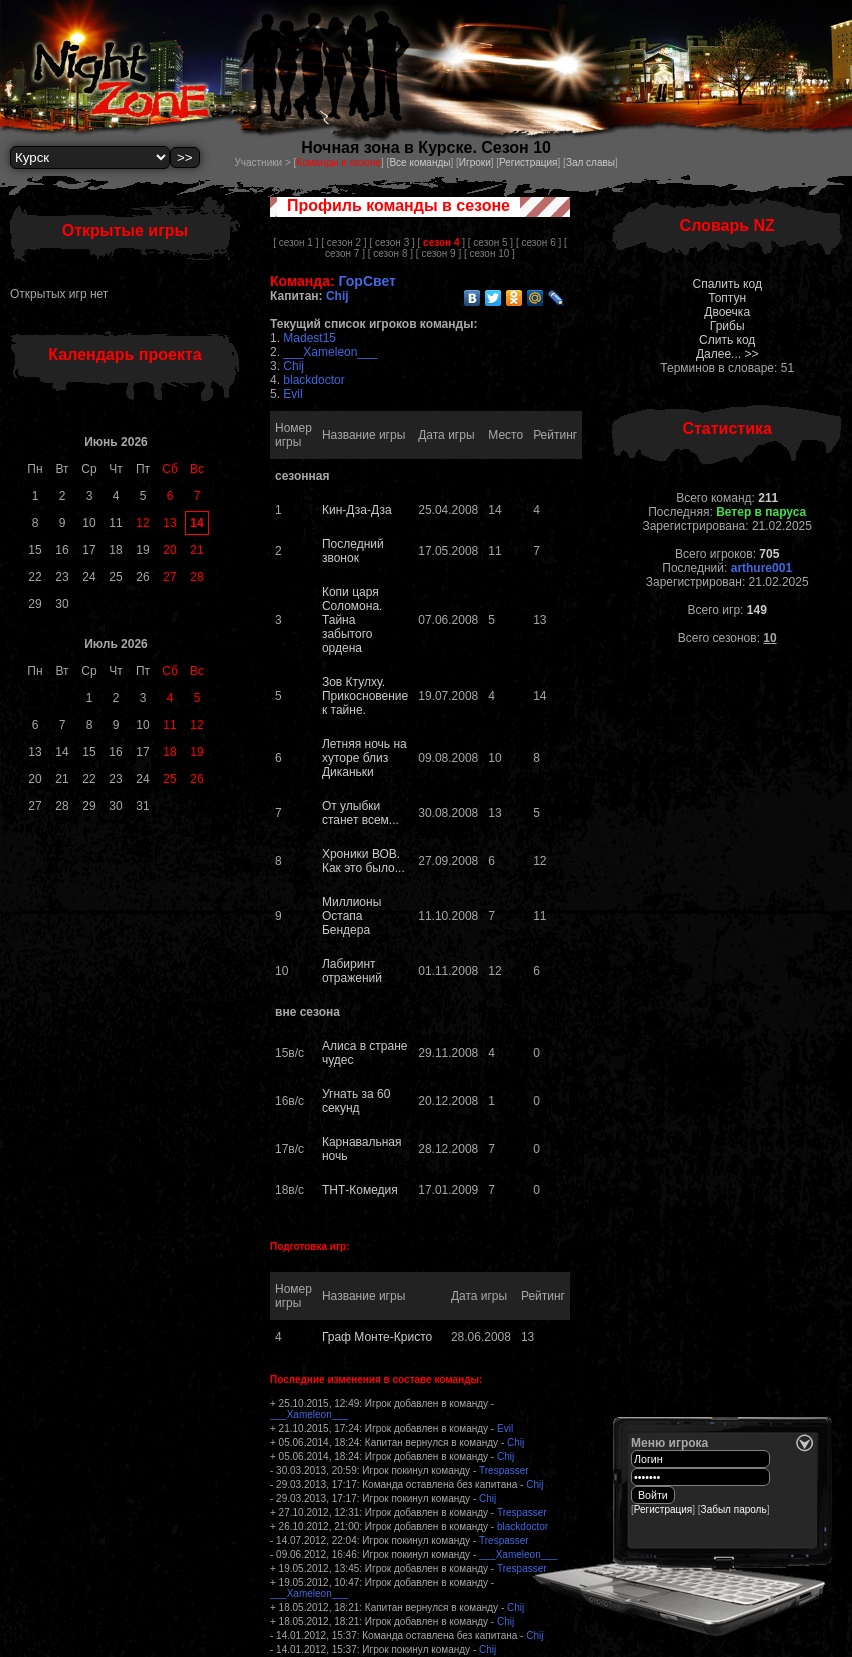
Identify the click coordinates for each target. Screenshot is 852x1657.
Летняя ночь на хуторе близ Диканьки (364, 758)
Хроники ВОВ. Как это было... (363, 861)
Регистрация (528, 162)
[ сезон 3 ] (391, 242)
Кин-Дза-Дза (357, 510)
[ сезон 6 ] (538, 242)
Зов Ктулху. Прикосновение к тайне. (365, 696)
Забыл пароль (734, 1509)
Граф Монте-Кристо (377, 1337)
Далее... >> (727, 354)
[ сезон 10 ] (489, 253)
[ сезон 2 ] (343, 242)
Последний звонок (353, 551)
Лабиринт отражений (352, 971)
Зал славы (590, 162)
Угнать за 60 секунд (356, 1101)
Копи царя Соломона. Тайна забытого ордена (352, 620)
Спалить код (726, 284)
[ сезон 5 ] (490, 242)
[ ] (441, 242)
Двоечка (727, 312)
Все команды (419, 162)
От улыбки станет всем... (360, 813)
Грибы (727, 326)
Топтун (727, 298)
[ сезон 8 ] (390, 253)
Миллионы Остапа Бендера (351, 916)
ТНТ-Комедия (360, 1190)
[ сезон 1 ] (295, 242)
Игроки (475, 162)
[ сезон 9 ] (438, 253)
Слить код (727, 340)
